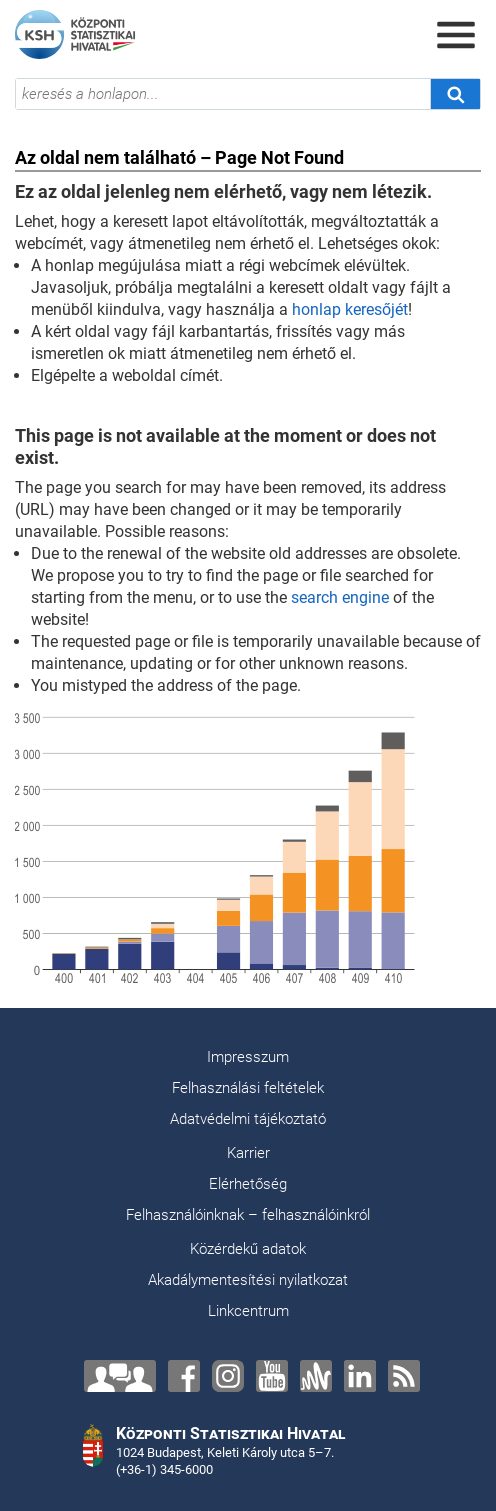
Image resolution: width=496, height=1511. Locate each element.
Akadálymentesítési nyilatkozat (248, 1280)
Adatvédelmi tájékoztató (248, 1119)
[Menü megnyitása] (456, 35)
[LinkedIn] (360, 1376)
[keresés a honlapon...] (223, 94)
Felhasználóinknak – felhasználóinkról (248, 1215)
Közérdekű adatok (248, 1249)
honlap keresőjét (350, 309)
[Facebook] (184, 1376)
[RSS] (404, 1376)
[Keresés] (455, 94)
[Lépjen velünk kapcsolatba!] (120, 1376)
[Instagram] (228, 1376)
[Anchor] (316, 1376)
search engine (340, 597)
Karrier (248, 1153)
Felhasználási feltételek (248, 1088)
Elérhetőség (248, 1184)
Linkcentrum (248, 1311)
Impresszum (248, 1057)
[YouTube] (272, 1376)
